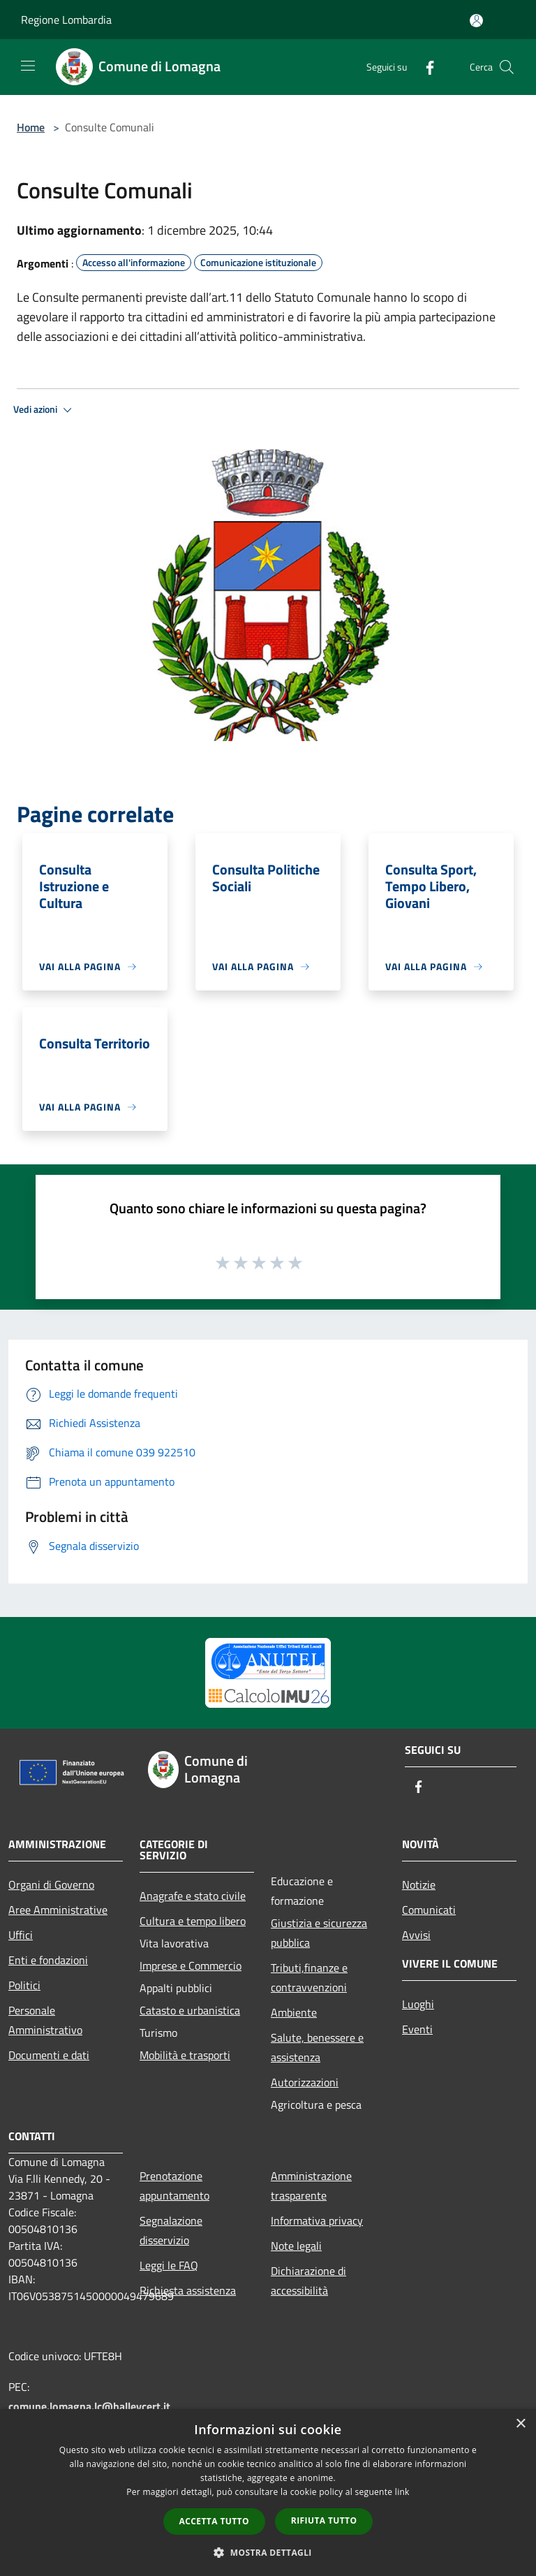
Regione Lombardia (66, 19)
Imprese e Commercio (190, 1965)
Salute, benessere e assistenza (317, 2047)
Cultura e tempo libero (193, 1920)
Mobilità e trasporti (185, 2055)
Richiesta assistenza (188, 2290)
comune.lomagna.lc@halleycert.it (89, 2406)
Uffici (20, 1934)
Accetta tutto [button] (214, 2521)
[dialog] (268, 2492)
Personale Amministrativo (45, 2020)
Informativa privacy (317, 2220)
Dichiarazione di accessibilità (308, 2280)
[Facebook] (424, 66)
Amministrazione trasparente (311, 2185)
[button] (268, 2552)
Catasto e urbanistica (190, 2010)
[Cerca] (506, 67)
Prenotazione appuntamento (174, 2185)
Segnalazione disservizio (171, 2230)
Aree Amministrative (57, 1909)
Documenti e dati (48, 2055)
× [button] (520, 2424)
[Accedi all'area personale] (476, 20)
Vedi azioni (44, 410)
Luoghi (418, 2004)
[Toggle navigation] (28, 65)
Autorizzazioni (304, 2082)
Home (31, 127)
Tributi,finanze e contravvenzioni (309, 1977)
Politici (24, 1985)
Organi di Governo (51, 1884)
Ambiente (294, 2012)
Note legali (296, 2245)
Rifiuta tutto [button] (324, 2520)
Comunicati (429, 1909)
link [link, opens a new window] (402, 2492)
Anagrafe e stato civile (193, 1895)
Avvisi (416, 1934)
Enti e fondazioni (48, 1960)
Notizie (419, 1884)
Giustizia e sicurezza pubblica (319, 1933)
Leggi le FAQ (169, 2265)
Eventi (417, 2029)
